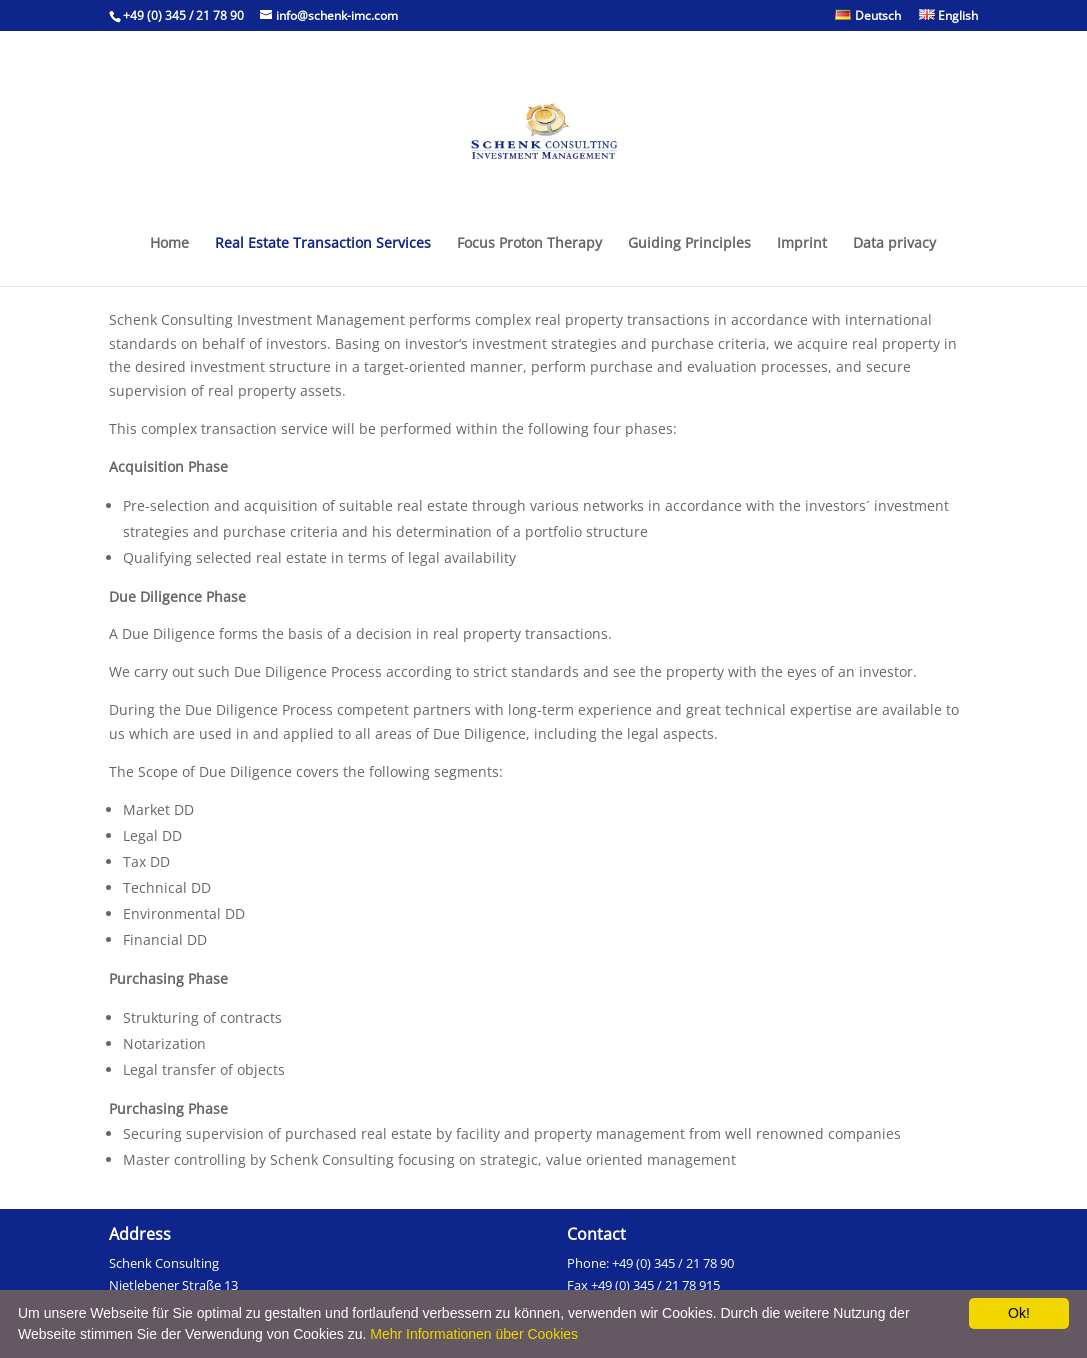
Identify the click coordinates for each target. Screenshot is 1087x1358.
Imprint (802, 244)
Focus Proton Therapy (529, 244)
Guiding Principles (689, 244)
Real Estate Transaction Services (323, 244)
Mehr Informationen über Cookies (474, 1334)
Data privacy (894, 244)
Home (169, 244)
